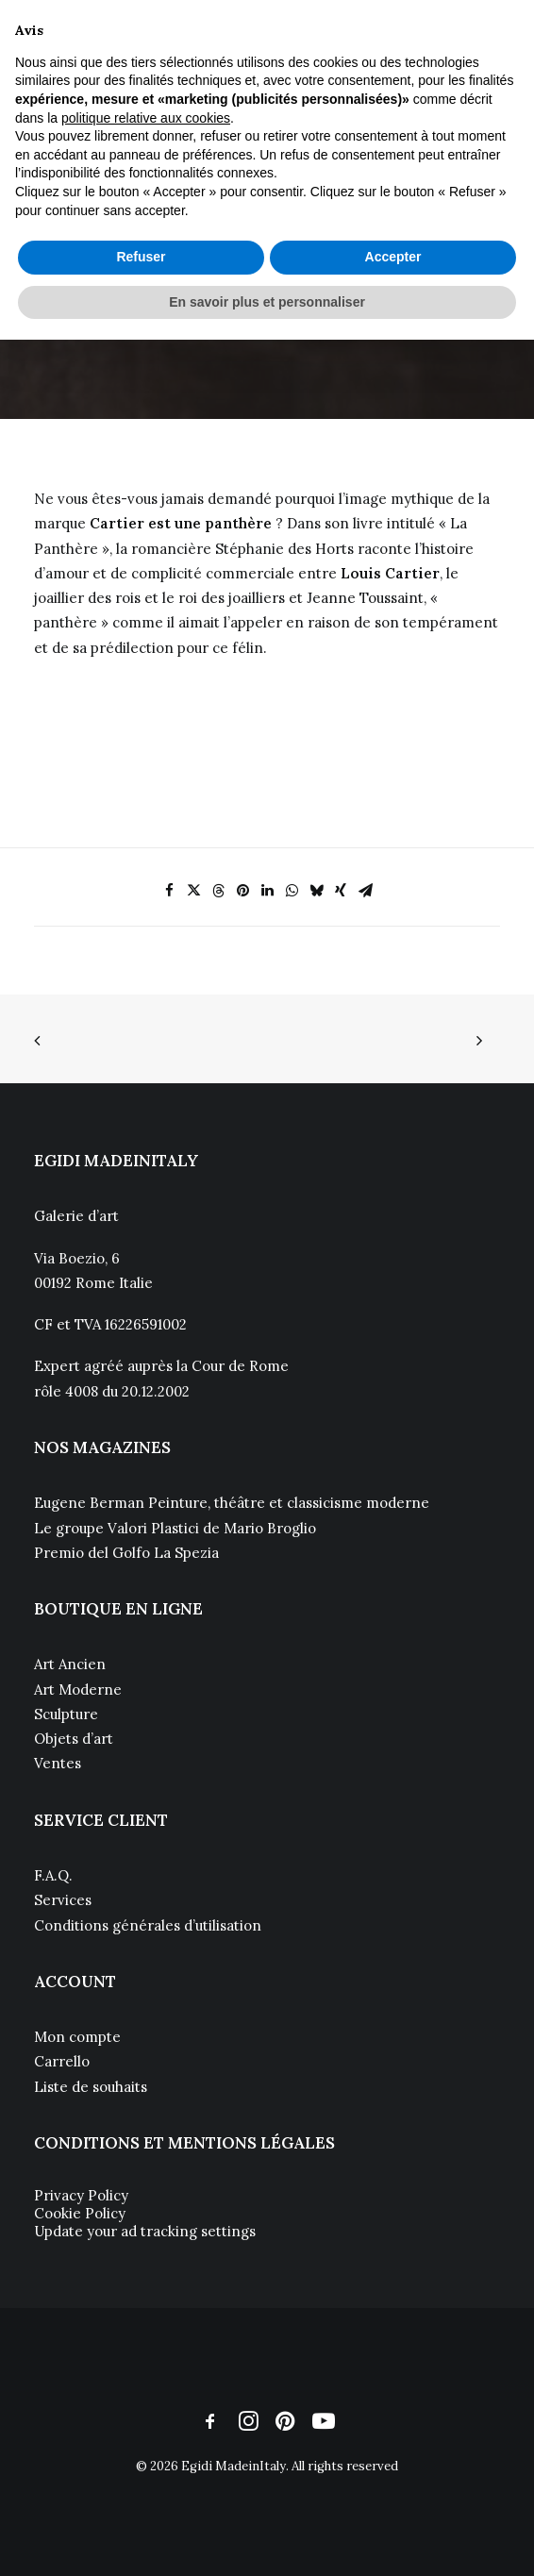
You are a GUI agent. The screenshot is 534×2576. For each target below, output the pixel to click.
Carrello (62, 2061)
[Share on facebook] (169, 890)
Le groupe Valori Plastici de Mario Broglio (175, 1528)
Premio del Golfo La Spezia (126, 1553)
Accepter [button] (393, 256)
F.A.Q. (53, 1875)
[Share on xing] (340, 890)
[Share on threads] (218, 890)
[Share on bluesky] (316, 890)
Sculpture (66, 1714)
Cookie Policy (79, 2213)
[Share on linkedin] (267, 890)
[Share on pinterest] (242, 890)
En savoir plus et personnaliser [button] (267, 301)
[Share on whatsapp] (291, 890)
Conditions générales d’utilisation (147, 1925)
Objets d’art (73, 1739)
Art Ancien (70, 1664)
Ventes (57, 1763)
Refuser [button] (140, 256)
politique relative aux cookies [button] (145, 117)
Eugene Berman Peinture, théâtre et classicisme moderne (231, 1503)
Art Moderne (78, 1689)
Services (63, 1900)
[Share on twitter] (193, 890)
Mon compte (77, 2037)
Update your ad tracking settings (145, 2231)
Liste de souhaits (90, 2087)
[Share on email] (365, 890)
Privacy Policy (81, 2195)
